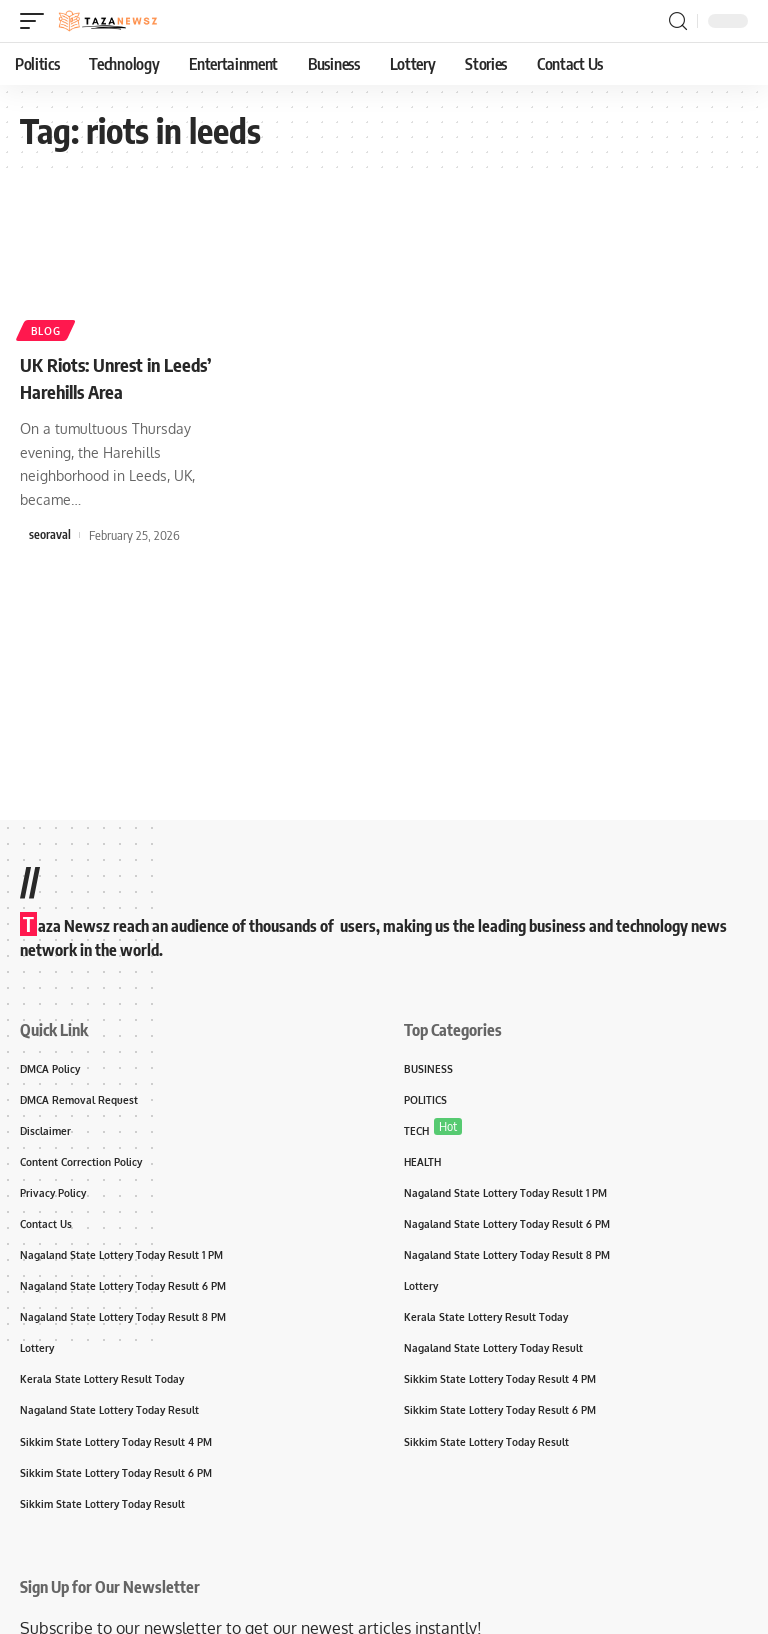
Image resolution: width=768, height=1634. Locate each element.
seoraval (50, 534)
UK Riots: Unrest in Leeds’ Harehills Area (125, 376)
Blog (47, 329)
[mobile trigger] (37, 21)
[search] (678, 21)
